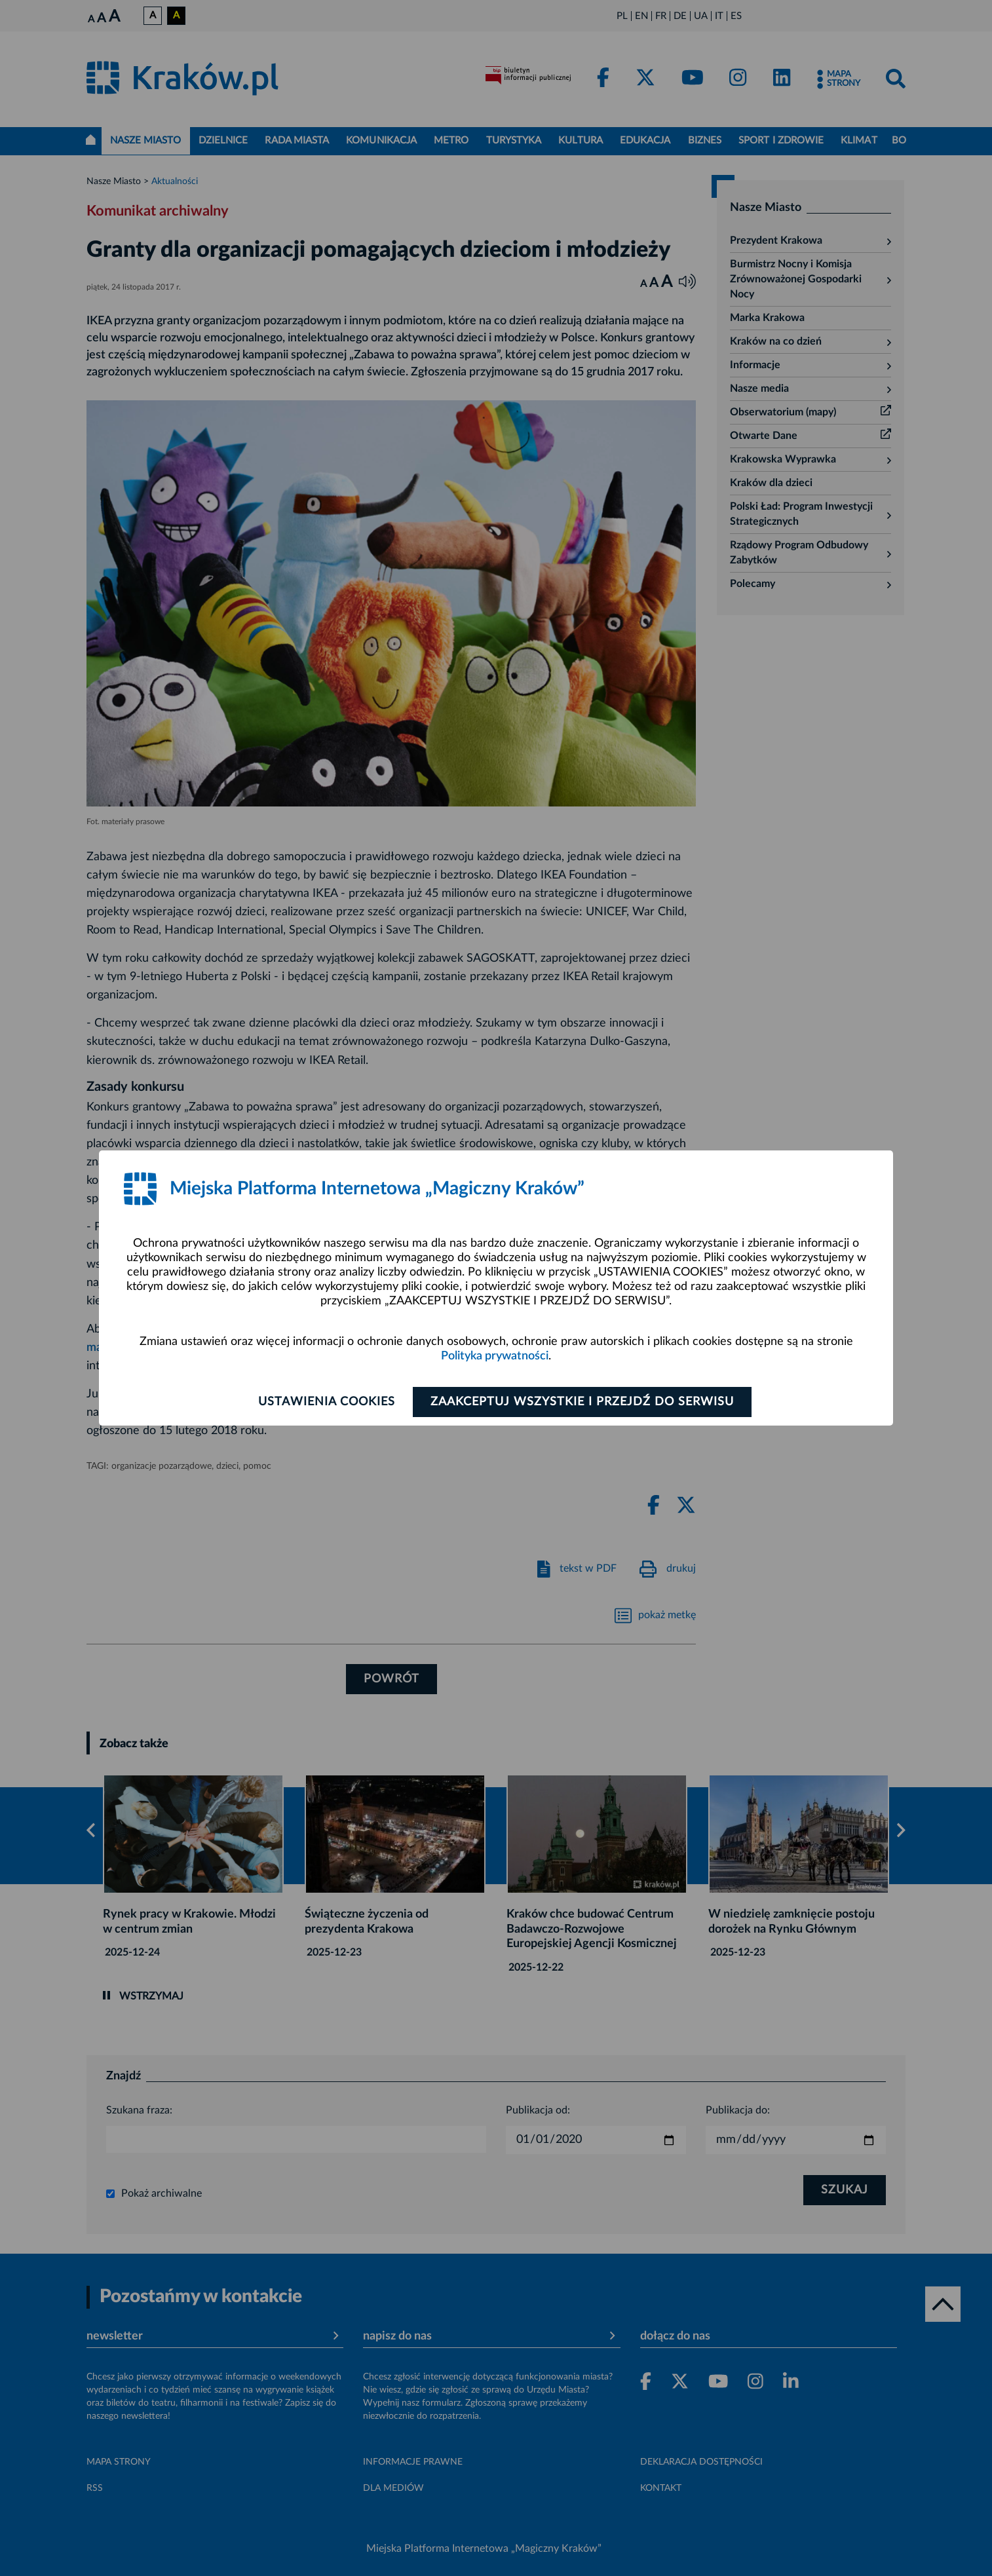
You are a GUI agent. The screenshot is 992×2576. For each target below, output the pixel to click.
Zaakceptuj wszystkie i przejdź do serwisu (582, 1402)
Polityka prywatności (494, 1356)
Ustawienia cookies (326, 1402)
